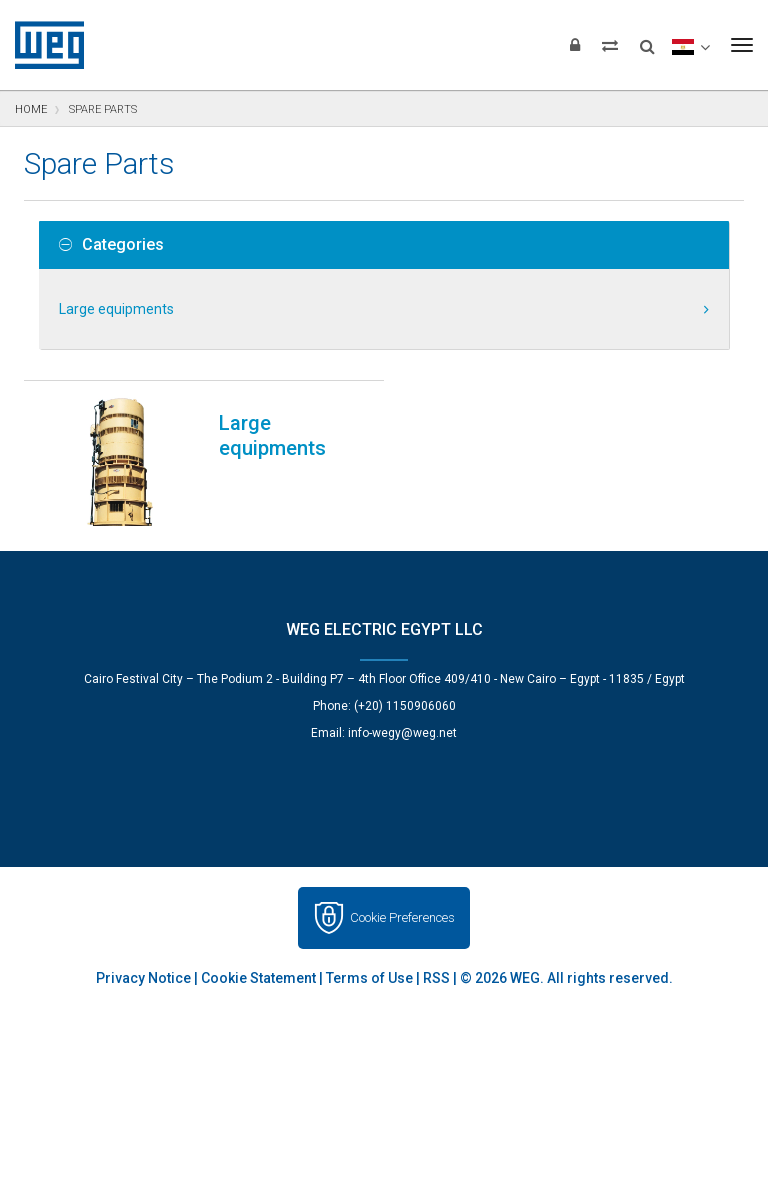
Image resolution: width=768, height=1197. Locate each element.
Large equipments (116, 309)
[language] (690, 45)
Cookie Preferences (402, 917)
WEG (42, 45)
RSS (436, 978)
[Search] (647, 40)
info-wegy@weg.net (402, 733)
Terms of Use (369, 978)
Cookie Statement (258, 978)
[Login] (575, 45)
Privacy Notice (143, 978)
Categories (111, 245)
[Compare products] (610, 45)
